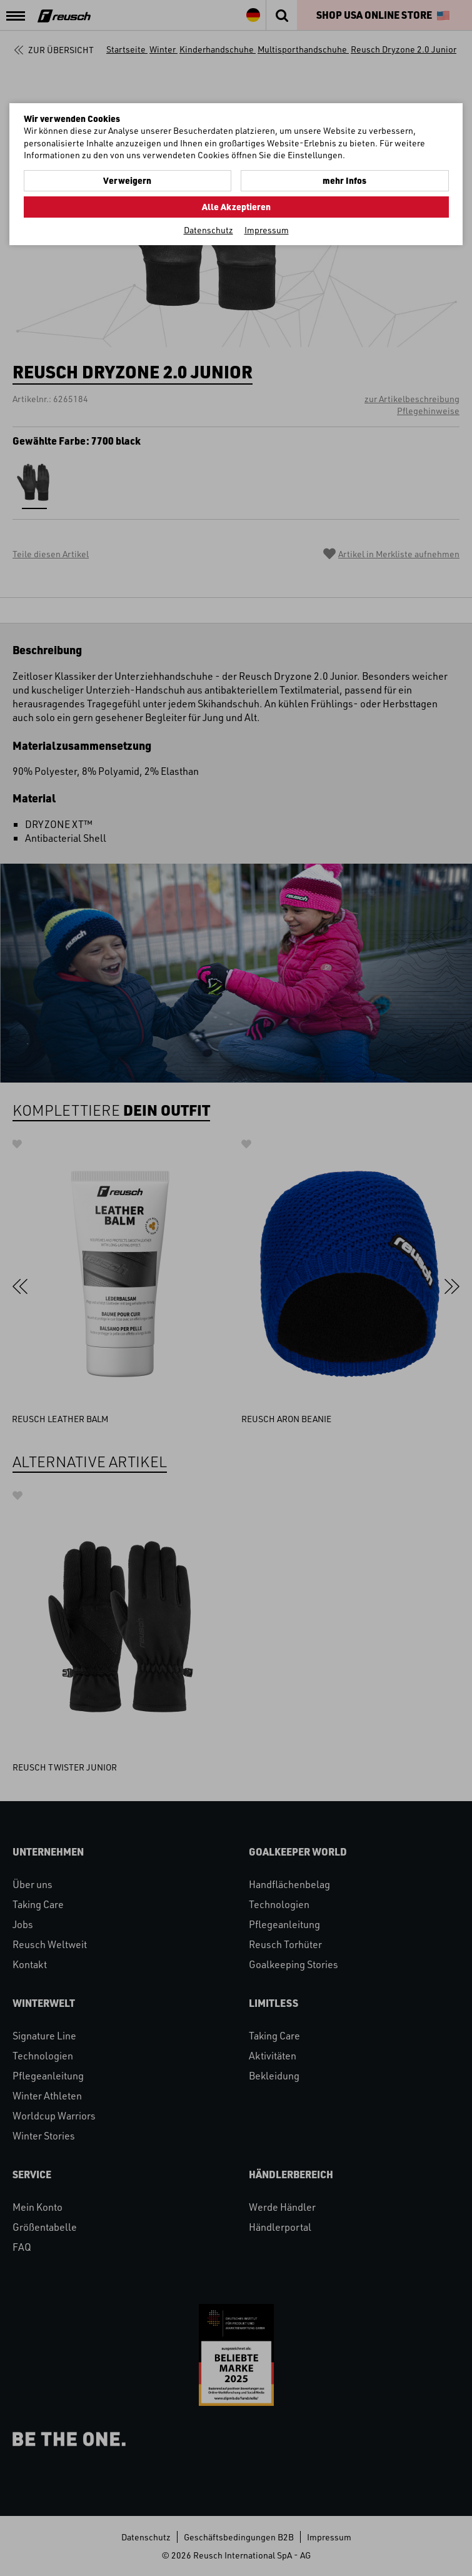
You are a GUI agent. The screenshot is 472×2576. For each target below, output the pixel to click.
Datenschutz (208, 230)
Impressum (266, 230)
